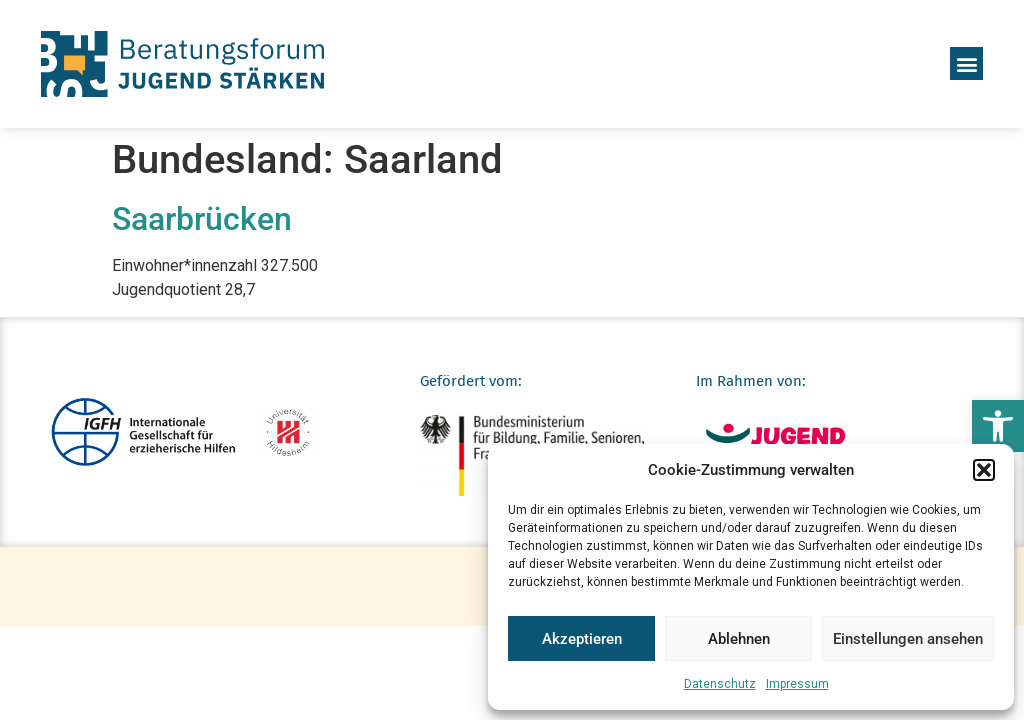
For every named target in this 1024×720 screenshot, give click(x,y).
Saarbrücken (202, 219)
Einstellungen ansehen (908, 639)
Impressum (797, 684)
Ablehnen (739, 639)
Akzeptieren (582, 639)
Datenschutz (720, 684)
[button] (998, 426)
